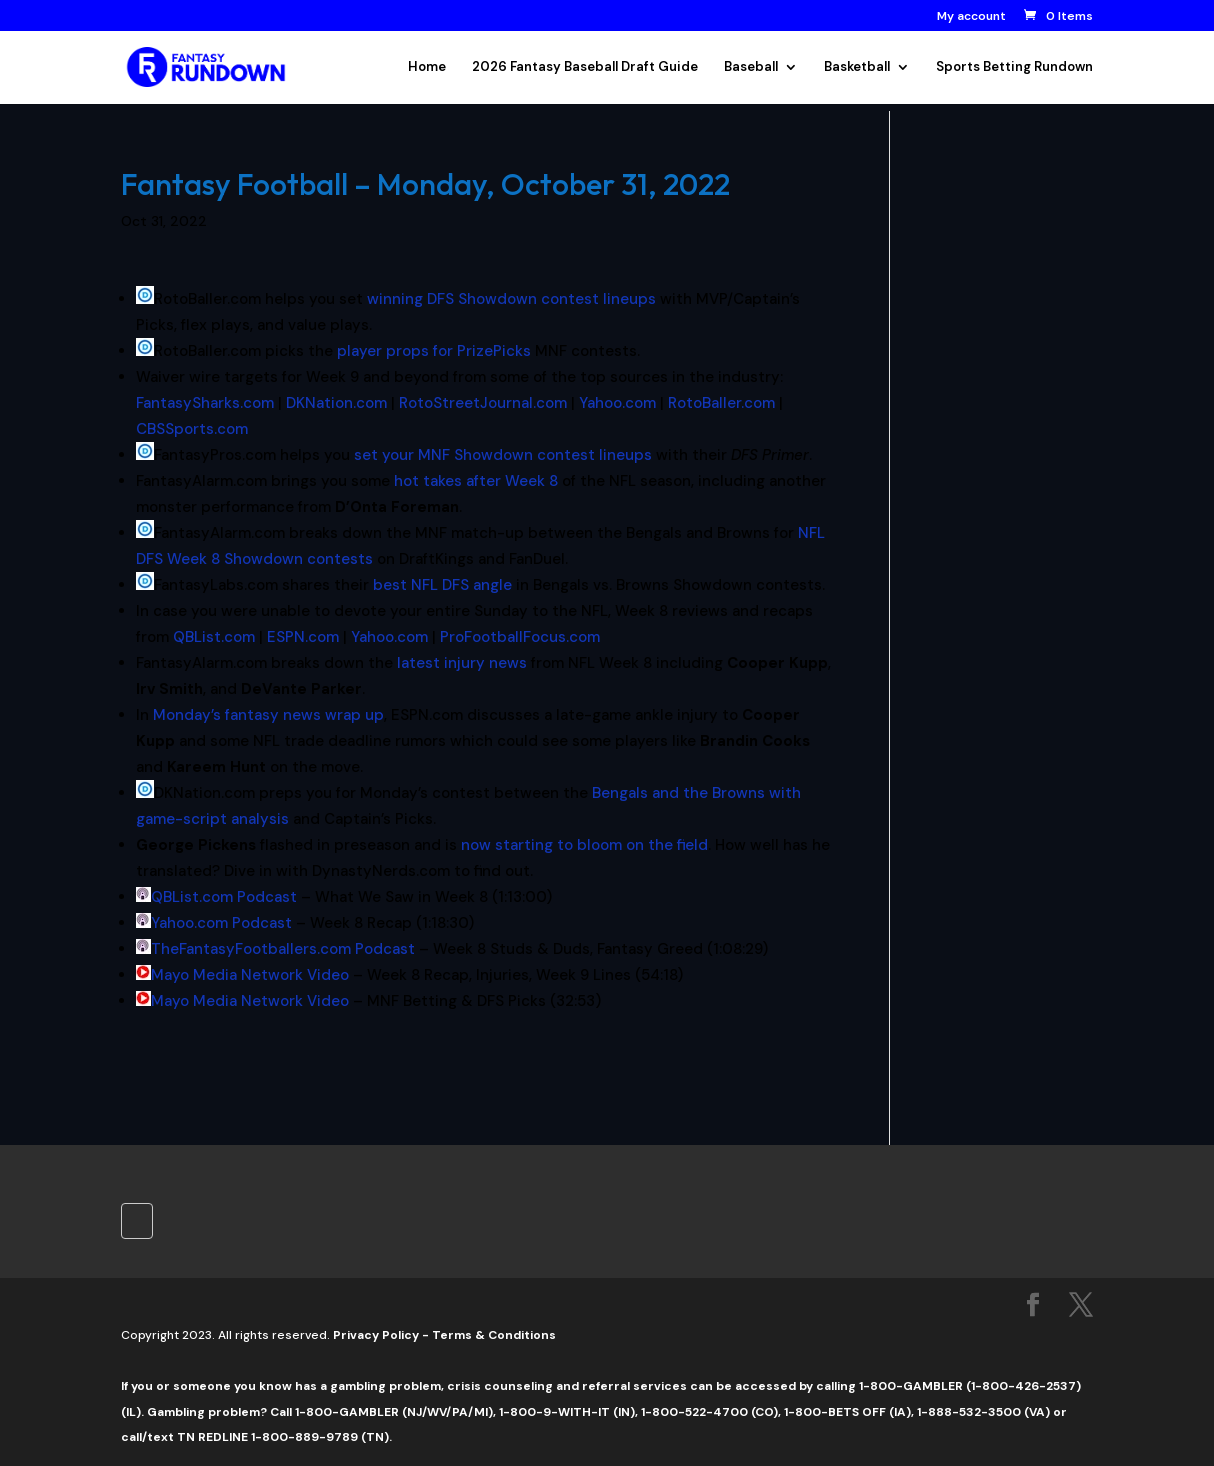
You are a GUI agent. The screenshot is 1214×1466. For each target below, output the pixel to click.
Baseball (751, 67)
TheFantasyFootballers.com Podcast (283, 949)
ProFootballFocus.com (520, 637)
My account (971, 17)
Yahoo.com (617, 403)
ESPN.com (303, 637)
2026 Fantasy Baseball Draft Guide (585, 67)
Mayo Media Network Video (250, 975)
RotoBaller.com (721, 403)
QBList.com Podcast (224, 897)
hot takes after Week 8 (476, 481)
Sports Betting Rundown (1014, 67)
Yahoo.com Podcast (221, 923)
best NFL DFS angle (442, 585)
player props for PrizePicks (434, 351)
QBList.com (214, 637)
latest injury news (462, 663)
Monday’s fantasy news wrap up (268, 715)
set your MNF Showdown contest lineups (503, 455)
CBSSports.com (192, 429)
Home (427, 67)
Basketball (857, 67)
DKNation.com (336, 403)
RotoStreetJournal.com (483, 403)
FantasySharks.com (205, 403)
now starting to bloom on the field (584, 845)
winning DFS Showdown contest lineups (511, 299)
